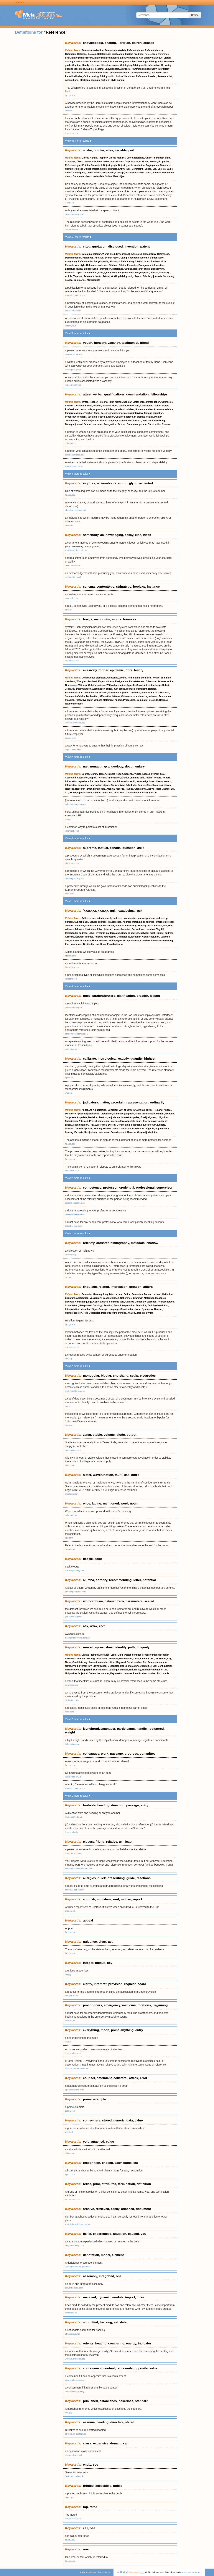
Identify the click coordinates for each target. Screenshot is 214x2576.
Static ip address (130, 933)
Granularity (140, 789)
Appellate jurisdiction (88, 1113)
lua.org (68, 1974)
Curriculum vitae (83, 405)
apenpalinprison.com (74, 2090)
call (125, 2443)
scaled (149, 1601)
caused (133, 2234)
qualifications (114, 394)
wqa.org (68, 1093)
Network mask (147, 933)
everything (91, 2030)
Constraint (138, 169)
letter (137, 1580)
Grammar (138, 1298)
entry (144, 1805)
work (104, 1753)
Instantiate (98, 176)
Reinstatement (136, 681)
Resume (166, 424)
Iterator (153, 161)
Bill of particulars (160, 692)
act (110, 1941)
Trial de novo (149, 1121)
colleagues (91, 1753)
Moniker (121, 157)
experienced (102, 2234)
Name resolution (150, 936)
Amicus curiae (144, 1110)
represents (125, 2368)
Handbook (129, 76)
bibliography (119, 1243)
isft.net (68, 819)
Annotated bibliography (144, 69)
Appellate (82, 1117)
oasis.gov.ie (70, 738)
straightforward (103, 996)
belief (87, 2234)
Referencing (127, 261)
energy (131, 2343)
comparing (116, 2343)
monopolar (91, 1375)
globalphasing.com (73, 1616)
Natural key (135, 1669)
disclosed (115, 246)
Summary (164, 272)
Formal (148, 1294)
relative (111, 1841)
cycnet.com (70, 1549)
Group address (131, 940)
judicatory (90, 1102)
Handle (93, 157)
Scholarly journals (152, 276)
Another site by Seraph (190, 2572)
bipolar (106, 1375)
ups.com (69, 1538)
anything (127, 2030)
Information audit (126, 781)
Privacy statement (88, 2572)
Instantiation (137, 165)
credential (126, 1187)
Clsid (136, 1658)
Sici (155, 1666)
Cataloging (126, 65)
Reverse (131, 1132)
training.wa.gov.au (73, 370)
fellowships (159, 394)
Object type (124, 165)
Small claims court (145, 1113)
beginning (160, 2005)
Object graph (110, 165)
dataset (110, 1601)
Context (129, 1301)
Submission (71, 1121)
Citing (124, 257)
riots (129, 670)
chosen (107, 2163)
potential (149, 1580)
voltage (109, 1434)
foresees (129, 619)
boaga (87, 619)
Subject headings (134, 54)
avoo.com (69, 894)
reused (88, 1647)
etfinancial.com (72, 1170)
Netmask (79, 925)
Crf (66, 792)
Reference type (73, 165)
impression (119, 1287)
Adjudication (99, 1110)
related (103, 1287)
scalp (134, 1375)
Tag (158, 929)
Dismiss (130, 689)
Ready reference (91, 65)
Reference (117, 269)
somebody (90, 535)
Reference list (164, 76)
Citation (76, 65)
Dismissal (146, 677)
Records (94, 781)
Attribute (143, 161)
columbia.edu (71, 443)
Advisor (110, 409)
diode (120, 1434)
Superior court (118, 1132)
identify (120, 1647)
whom (122, 483)
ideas (147, 535)
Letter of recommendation (146, 402)
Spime (108, 176)
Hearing (98, 1128)
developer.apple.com (74, 214)
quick (102, 1878)
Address (86, 918)
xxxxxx (103, 910)
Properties (163, 161)
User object (119, 176)
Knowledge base (145, 781)
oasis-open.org (72, 1700)
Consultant (146, 405)
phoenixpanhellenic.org (75, 1592)
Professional (71, 409)
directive (116, 2422)
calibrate (89, 1058)
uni (112, 910)
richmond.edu (71, 1515)
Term (116, 1305)
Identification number (144, 1673)
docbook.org (70, 1254)
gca (107, 766)
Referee (152, 689)
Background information (151, 265)
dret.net (68, 1277)
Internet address (100, 918)
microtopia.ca (71, 2313)
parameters (134, 1601)
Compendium (90, 272)
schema (89, 586)
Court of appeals (84, 1128)
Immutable (90, 161)
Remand (158, 1110)
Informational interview (130, 413)
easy (118, 2163)
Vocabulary (95, 1298)
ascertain (118, 1102)
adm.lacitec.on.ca (73, 1450)
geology (117, 766)
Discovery (70, 1113)
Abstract (99, 257)
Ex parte (78, 1132)
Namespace (79, 172)
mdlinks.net (70, 2020)
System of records (103, 792)
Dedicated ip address (76, 933)
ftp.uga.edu (70, 95)
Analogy (131, 1313)
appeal (88, 1920)
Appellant (87, 1110)
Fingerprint (86, 1669)
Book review (157, 269)
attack (133, 2078)
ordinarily (157, 1102)
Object (85, 157)
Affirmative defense (109, 696)
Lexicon (157, 1294)
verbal (97, 394)
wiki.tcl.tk (69, 2132)
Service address (97, 922)
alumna (88, 1580)
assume (89, 2422)
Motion (160, 1113)
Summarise (80, 280)
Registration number (121, 1673)
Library (94, 774)
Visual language (83, 1301)
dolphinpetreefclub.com (75, 804)
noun (134, 1503)
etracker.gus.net (72, 2334)
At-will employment (118, 692)
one (118, 2276)
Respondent (165, 696)
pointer (99, 150)
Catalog (92, 54)
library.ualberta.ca (73, 2053)
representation (137, 1102)
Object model (93, 172)
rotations (144, 2005)
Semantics (137, 1294)
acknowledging (111, 535)
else (138, 535)
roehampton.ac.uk (73, 577)
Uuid (105, 1658)
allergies (89, 1878)
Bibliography (155, 61)
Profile (149, 777)
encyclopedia (93, 43)
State (167, 157)
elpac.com (69, 1465)
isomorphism (93, 1601)
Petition (145, 692)
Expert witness (106, 681)
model (105, 2255)
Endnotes (132, 265)
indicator (144, 2343)
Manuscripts (93, 280)
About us (19, 2)
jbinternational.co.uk (74, 2476)
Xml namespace (73, 944)
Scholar (127, 402)
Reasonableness (74, 703)
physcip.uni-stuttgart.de (75, 2434)
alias (109, 150)
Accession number (98, 1662)
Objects (161, 169)
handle (141, 1728)
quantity (136, 1058)
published (90, 2401)
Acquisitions (71, 80)
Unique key (71, 1673)
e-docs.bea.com (72, 2199)
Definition (167, 1294)
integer (88, 1963)
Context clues (100, 1301)
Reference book (135, 50)
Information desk (80, 72)
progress (131, 1753)
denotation (91, 2255)
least (128, 1841)
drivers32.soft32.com (74, 1890)
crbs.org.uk (70, 1911)
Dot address (138, 929)
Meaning (97, 1294)
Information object (99, 785)
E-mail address (115, 944)
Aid (144, 1662)
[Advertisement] (31, 95)
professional (145, 1187)
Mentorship (133, 405)
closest (88, 1841)
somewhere (91, 2120)
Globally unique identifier (155, 1655)
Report (102, 774)
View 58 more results (78, 140)
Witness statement (103, 700)
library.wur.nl (70, 326)
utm (107, 619)
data (129, 2120)
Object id (150, 157)
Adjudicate (114, 1117)
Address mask (106, 925)
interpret (100, 1984)
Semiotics (141, 1305)
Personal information (109, 777)
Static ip (142, 925)
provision (115, 1984)
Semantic (87, 1294)
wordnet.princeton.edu (75, 295)
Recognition (109, 424)
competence (92, 1187)
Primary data (158, 774)
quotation (99, 246)
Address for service (80, 940)
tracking (106, 2322)
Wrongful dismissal (86, 681)
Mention (169, 1113)
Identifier (136, 936)
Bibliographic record (82, 57)
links (140, 2297)
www (93, 1626)
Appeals (130, 685)
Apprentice (99, 409)
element (118, 2255)
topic (86, 996)
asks (140, 848)
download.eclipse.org (74, 2380)
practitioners (92, 2005)
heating (100, 2343)
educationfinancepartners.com (78, 1868)
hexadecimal (125, 910)
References (151, 54)
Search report (112, 257)
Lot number (103, 1673)
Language (114, 1309)
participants (126, 1728)
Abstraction (108, 172)
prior (96, 2184)
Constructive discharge (148, 685)
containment (92, 2368)
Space (148, 169)
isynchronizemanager (99, 1728)
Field (133, 785)
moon (105, 2030)
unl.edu (68, 110)
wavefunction (103, 1475)
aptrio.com (70, 2174)
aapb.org (69, 1425)
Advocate (89, 692)
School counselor (93, 424)
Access (146, 774)
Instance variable (135, 172)
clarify (87, 1984)
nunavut (96, 766)
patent (145, 246)
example (99, 2099)
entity (87, 2464)
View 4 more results (77, 986)
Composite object (82, 176)
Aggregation (152, 165)
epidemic (117, 670)
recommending (120, 1580)
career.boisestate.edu (75, 1203)
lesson (155, 996)
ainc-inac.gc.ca (72, 863)
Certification (123, 1125)
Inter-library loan (99, 72)
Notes (166, 789)
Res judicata (91, 1132)
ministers (104, 1899)
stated (129, 2422)
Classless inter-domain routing (156, 940)
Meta (137, 1309)
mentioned (111, 1503)
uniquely (142, 1647)
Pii (162, 929)
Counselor (166, 402)
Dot (165, 925)
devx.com (69, 1712)
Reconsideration (74, 692)
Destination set (91, 944)
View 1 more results (77, 901)
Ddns (103, 944)
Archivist (120, 785)
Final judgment (148, 1117)
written (126, 1899)
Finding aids (137, 777)
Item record (99, 789)
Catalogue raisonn (139, 72)
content (109, 2368)
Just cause (119, 689)
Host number (129, 918)
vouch (87, 343)
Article (68, 276)
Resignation (121, 681)
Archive (125, 777)
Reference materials (115, 50)
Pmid (75, 1666)
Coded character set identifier (136, 1666)
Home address (100, 940)
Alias (100, 929)
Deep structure (109, 1313)
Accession (82, 777)
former (103, 670)
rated (93, 2507)
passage (116, 1753)
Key (169, 1658)
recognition (91, 2163)
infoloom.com (71, 979)
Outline (128, 269)
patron (137, 43)
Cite (100, 272)
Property (102, 157)
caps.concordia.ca (73, 749)
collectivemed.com (73, 1226)
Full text (105, 80)
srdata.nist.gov (71, 1494)
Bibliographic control (81, 792)
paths (127, 2163)
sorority (101, 1580)
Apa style (80, 265)
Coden (92, 1673)
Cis (112, 785)
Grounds (153, 700)
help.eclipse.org (72, 1744)
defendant (104, 2078)
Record (157, 777)
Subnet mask (81, 922)
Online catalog (91, 76)
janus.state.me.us (73, 1777)
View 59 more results (78, 236)
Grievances (71, 685)
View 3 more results (77, 333)
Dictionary (140, 1301)
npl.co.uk (69, 1078)
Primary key (85, 1666)
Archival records (115, 789)
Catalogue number (118, 1669)
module (117, 2297)
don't (135, 1475)
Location (150, 929)
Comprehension (73, 1313)
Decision (93, 1117)
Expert (165, 405)
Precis (138, 276)
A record (69, 936)
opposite (141, 2368)
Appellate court (133, 1121)
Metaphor (149, 1298)
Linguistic (108, 1294)
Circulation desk (159, 72)
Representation (166, 1301)
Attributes (118, 161)
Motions (69, 1128)
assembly (90, 2276)
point (115, 2030)
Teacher (93, 402)
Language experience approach (124, 420)
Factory (156, 172)
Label (91, 933)
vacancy (114, 343)
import (130, 2297)
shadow (152, 1243)
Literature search (110, 65)
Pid (158, 1673)
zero (120, 1601)
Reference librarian (146, 76)
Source (154, 272)
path (131, 1647)
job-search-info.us (73, 385)
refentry (88, 1243)
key (109, 1963)
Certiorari (113, 1110)
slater (87, 1475)
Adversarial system (105, 1125)
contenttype (105, 586)
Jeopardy (70, 689)
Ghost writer (154, 424)
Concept (119, 172)
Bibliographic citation (111, 76)
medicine (129, 2005)
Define (195, 15)
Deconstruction (111, 1298)
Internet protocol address (151, 918)
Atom (112, 1662)
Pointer (160, 157)
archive (88, 2209)
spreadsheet (104, 1647)
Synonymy (147, 1309)
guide (130, 1878)
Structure (165, 165)
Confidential (132, 792)
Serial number (134, 1662)
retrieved (102, 2209)
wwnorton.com (71, 229)
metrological (107, 1058)
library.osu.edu (71, 133)
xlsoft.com (69, 203)
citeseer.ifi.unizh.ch (73, 2455)
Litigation (163, 1117)
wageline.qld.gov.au (74, 466)
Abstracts (125, 69)
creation (135, 1287)
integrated (106, 2276)
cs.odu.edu (70, 2540)
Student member (144, 409)
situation (119, 2234)
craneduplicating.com (74, 1570)
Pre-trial (103, 1117)
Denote (141, 1313)
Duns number (100, 1669)
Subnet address (165, 933)
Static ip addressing (125, 925)
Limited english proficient (93, 420)
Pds (128, 785)
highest (149, 1058)
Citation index (81, 61)
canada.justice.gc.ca (74, 878)
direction (117, 1805)
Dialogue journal (74, 424)
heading (103, 1805)
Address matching (132, 922)
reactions (144, 1878)
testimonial (130, 343)
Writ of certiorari (127, 1110)
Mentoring (159, 420)
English (110, 417)
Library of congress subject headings (128, 61)
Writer (85, 402)
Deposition (106, 1113)
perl (131, 150)
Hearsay (163, 700)
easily (115, 2209)
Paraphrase (85, 1305)
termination (126, 2184)
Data (89, 789)
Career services (109, 413)
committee (148, 1753)
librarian (124, 43)
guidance (90, 1941)
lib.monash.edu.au (73, 1817)
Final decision (80, 1125)
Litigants (149, 1128)
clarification (126, 996)
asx (85, 1626)
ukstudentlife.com (73, 565)
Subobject (96, 165)
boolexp (139, 586)
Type (128, 169)
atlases (148, 43)
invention (131, 246)
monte (116, 619)
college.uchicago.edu (74, 455)
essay (129, 535)
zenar (87, 1434)
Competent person (136, 424)
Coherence (126, 1298)
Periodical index (73, 76)
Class (148, 172)
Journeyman (71, 420)
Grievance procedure (132, 696)
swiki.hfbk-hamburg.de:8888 (78, 2266)
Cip (141, 57)
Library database (129, 57)
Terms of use (104, 2572)
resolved (89, 2297)
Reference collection (92, 50)
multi (118, 1475)
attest (87, 394)
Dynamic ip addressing (108, 933)
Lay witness (151, 696)
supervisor (164, 1187)
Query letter (110, 272)
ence (86, 1503)
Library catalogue (153, 57)
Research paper (73, 272)
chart (102, 1941)
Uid (165, 1669)
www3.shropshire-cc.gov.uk (77, 2224)
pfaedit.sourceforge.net (75, 510)
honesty (100, 343)
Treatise (77, 276)
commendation (137, 394)
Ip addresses (114, 922)
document (143, 2209)
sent (116, 1899)
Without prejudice (115, 685)
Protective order (84, 700)
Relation (108, 1305)
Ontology (97, 1305)
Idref (98, 1658)
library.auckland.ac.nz (75, 1391)
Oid (154, 169)
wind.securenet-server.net (76, 2068)
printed (88, 2486)
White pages (115, 940)
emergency (112, 2005)
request (130, 1984)
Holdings (82, 54)
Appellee (134, 1117)
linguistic (90, 1287)
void (86, 2141)
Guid (120, 1655)
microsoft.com (71, 598)
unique (100, 1963)
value (139, 2120)
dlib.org (68, 1359)
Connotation (71, 1305)
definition (144, 2184)
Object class (131, 161)
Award (122, 677)
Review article (158, 261)
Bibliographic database (106, 57)
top (85, 2507)
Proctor (97, 405)
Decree (107, 1128)
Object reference (135, 157)
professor (110, 1187)
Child (96, 413)
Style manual (117, 80)
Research (80, 789)
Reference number (157, 1662)
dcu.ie (67, 1406)
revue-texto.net (72, 1347)
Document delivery (119, 72)
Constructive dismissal (94, 677)
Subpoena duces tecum (143, 1125)
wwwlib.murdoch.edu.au (76, 550)
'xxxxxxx (89, 910)
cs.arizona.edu (71, 1685)
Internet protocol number (117, 929)
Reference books (154, 50)
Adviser (122, 424)
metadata (138, 1243)
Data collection (108, 781)
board (141, 1984)
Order (115, 1128)
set (116, 2322)
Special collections (75, 69)
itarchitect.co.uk (72, 831)
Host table (90, 929)
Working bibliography (122, 276)
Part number (125, 1658)
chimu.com (70, 2153)
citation (110, 43)
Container (70, 161)
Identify (81, 1658)
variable (120, 150)
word (124, 1503)
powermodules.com (74, 2288)
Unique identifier (90, 1655)
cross (87, 2443)
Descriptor (94, 1313)
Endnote (94, 61)
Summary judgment (123, 1113)
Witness (82, 685)
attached (97, 2141)
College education (153, 413)
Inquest (125, 1117)
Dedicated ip (123, 936)
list (135, 2163)
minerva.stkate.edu (73, 354)
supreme (89, 848)
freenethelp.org (72, 967)
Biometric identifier (152, 1669)
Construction (127, 1309)
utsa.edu (69, 525)
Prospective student (75, 417)
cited (86, 246)
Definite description (157, 1305)
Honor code (86, 409)
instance (153, 586)
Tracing (129, 789)
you (143, 2234)
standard (141, 2401)
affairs (148, 1287)
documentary (135, 766)
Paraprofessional (74, 413)
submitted (90, 2322)
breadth (142, 996)
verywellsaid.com (73, 2518)
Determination (83, 689)
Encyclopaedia (126, 272)
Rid (152, 1658)
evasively (90, 670)
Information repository (77, 781)
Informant (119, 792)
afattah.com (70, 956)
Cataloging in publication (110, 54)
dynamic (104, 2297)
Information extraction (77, 785)
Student (69, 405)
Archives (166, 785)
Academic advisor (163, 409)
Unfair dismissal (96, 685)
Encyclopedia (112, 69)
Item (99, 161)
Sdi (172, 789)
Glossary (158, 1309)
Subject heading (95, 69)
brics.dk (68, 610)
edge (98, 1559)
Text (85, 1313)
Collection (70, 777)
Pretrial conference (99, 1121)
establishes (108, 2401)
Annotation (71, 261)
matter (104, 1102)
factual (103, 848)
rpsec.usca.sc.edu (73, 1853)
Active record (154, 789)
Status (103, 61)
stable (97, 1434)
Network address (84, 936)
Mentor (118, 402)
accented (146, 483)
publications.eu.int (73, 310)
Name (68, 1662)
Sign (94, 1309)
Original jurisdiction (147, 1132)
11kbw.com (70, 2111)
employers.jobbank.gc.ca (76, 1034)
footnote (89, 1805)
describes (125, 2401)
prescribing (116, 1878)
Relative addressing (105, 936)
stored (107, 2120)
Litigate (161, 1125)
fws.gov (68, 2413)
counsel (89, 2078)
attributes (109, 2184)
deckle (88, 1559)
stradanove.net (72, 661)
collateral (120, 2078)
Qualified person (124, 417)
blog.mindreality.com (74, 2245)
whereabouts (106, 483)
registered (156, 1728)
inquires (89, 483)
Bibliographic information (146, 65)
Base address (155, 925)
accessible (103, 2486)
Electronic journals (90, 80)
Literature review (74, 269)
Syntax (149, 1313)
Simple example (108, 169)
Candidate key (79, 1662)
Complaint (141, 689)
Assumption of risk (102, 689)
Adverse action (166, 681)
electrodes (148, 1375)
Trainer (156, 405)
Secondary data (132, 774)
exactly (123, 1058)
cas (126, 1475)
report (137, 1899)
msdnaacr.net (71, 1049)
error (143, 2078)
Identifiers (70, 1658)
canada (115, 848)
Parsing (122, 1313)
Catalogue (70, 54)
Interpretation (127, 1305)
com (102, 1626)
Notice (156, 677)
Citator (122, 265)
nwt (85, 766)
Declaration (101, 692)
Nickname (161, 1658)
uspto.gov (69, 2497)
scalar (87, 150)
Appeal (118, 700)
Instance (107, 161)
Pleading (69, 700)
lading (96, 1503)
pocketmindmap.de (73, 1007)
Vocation (92, 417)
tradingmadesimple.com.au (77, 1638)
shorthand (120, 1375)
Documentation (73, 257)
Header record (163, 781)
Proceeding (129, 700)
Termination (133, 677)
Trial (91, 1125)
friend (144, 343)
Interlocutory (117, 1121)
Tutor (114, 405)
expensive (100, 2443)
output (131, 1434)
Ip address (115, 918)
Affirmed (83, 1121)
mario (98, 619)
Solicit (165, 685)
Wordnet (152, 1301)
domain (115, 2443)
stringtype (123, 586)
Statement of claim (75, 696)
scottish (89, 1899)
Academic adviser (124, 409)
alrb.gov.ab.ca (71, 1996)
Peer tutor (147, 420)
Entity (121, 169)
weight (70, 1732)
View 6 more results (77, 838)
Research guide (141, 269)
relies (87, 2184)
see (95, 2464)
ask (139, 910)
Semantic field (116, 1301)
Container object (74, 169)
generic (119, 2120)
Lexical (118, 1294)
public (117, 2486)
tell (121, 1841)
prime (87, 2099)
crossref (102, 1243)
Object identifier (132, 1655)
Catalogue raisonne (138, 257)
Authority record (148, 792)
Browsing (166, 65)
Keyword (121, 1662)
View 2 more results (77, 756)
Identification (100, 1666)
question (129, 848)
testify (138, 670)
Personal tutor (106, 402)
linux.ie (68, 2042)
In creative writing (143, 417)
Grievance (112, 677)
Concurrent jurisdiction (131, 1128)
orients (88, 2343)
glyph (133, 483)
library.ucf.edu (71, 1832)
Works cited (108, 254)
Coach (101, 417)
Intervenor (104, 1132)
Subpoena (70, 1117)
